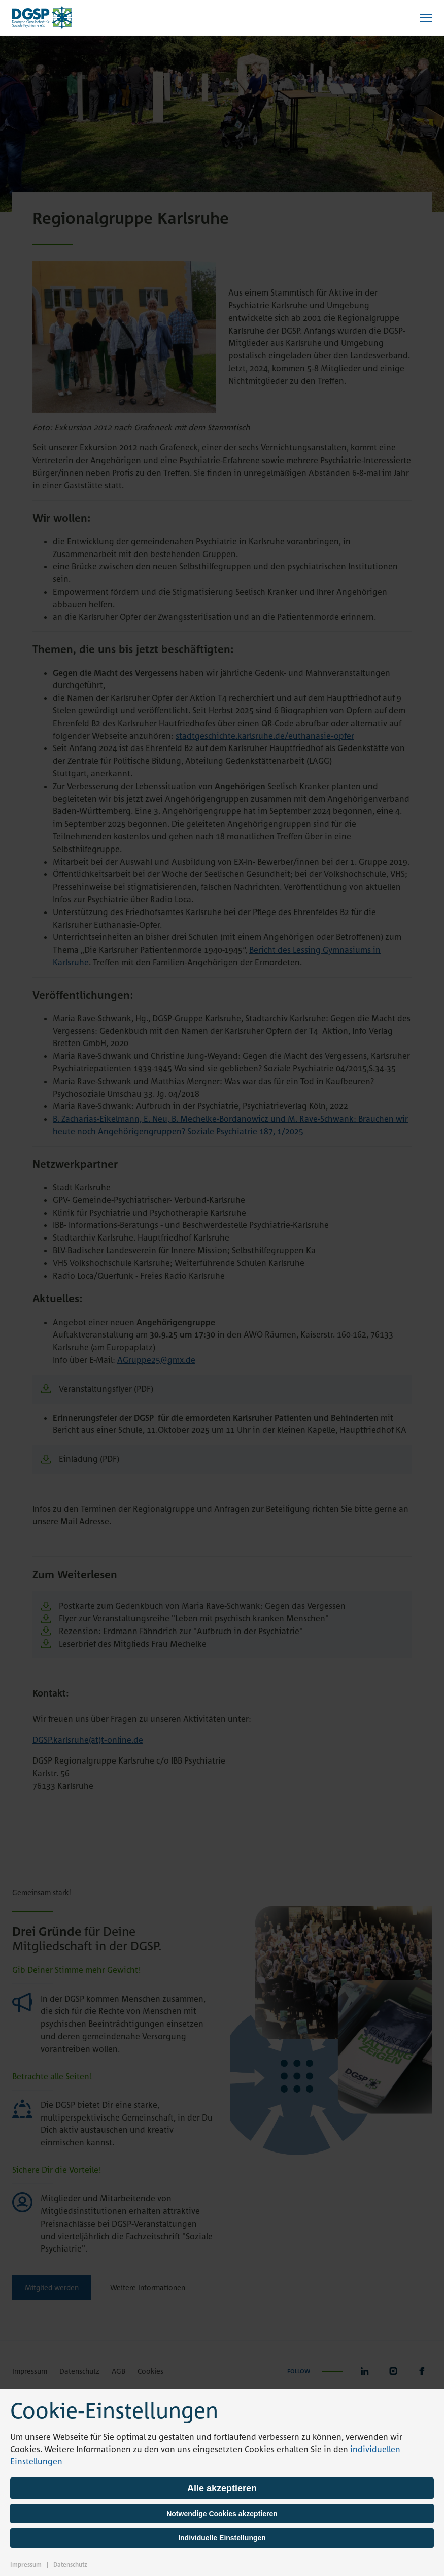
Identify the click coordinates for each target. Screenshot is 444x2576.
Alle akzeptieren (222, 2488)
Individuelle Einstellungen (222, 2538)
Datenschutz (70, 2564)
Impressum (26, 2564)
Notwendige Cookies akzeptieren (222, 2513)
